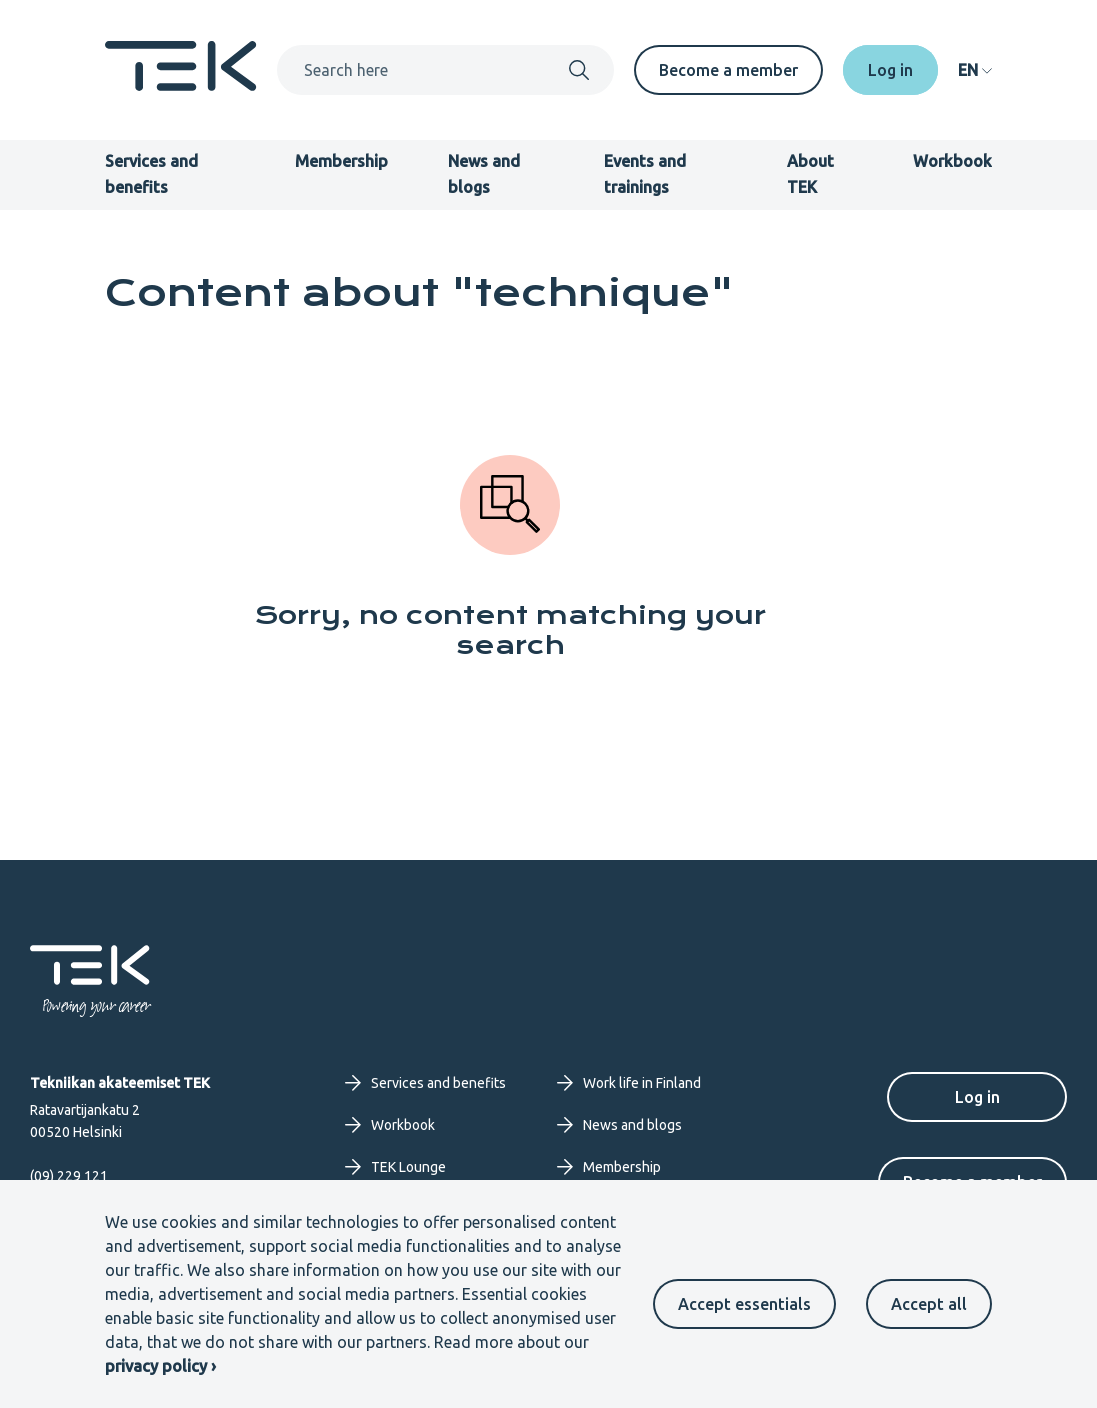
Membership (341, 161)
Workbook (952, 161)
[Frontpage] (181, 85)
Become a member (728, 70)
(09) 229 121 (69, 1176)
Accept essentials (744, 1304)
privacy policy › (160, 1366)
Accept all (929, 1304)
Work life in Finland (629, 1083)
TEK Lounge (395, 1167)
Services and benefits (425, 1083)
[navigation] (975, 70)
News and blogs (619, 1125)
